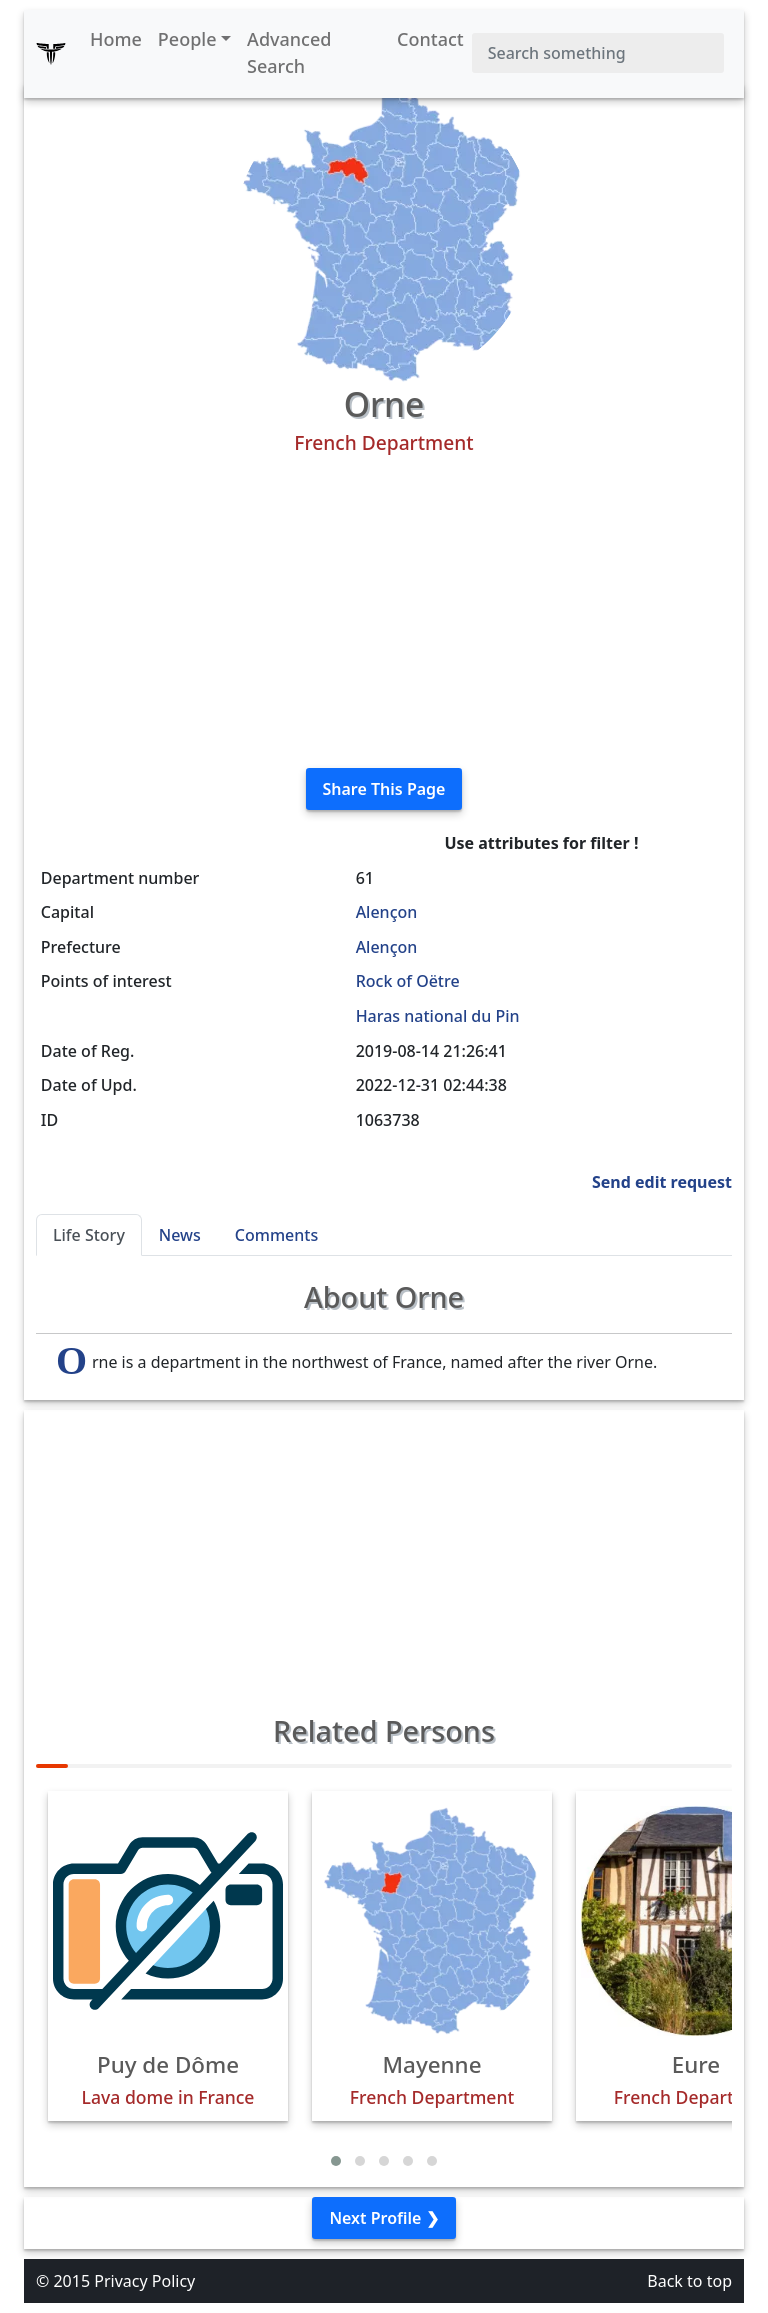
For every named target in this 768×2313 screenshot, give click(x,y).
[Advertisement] (384, 612)
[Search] (598, 53)
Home (116, 39)
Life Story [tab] (89, 1235)
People (187, 39)
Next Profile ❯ (383, 2218)
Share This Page (384, 789)
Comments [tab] (276, 1235)
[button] (336, 2161)
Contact (430, 39)
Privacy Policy (144, 2281)
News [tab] (180, 1235)
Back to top (689, 2281)
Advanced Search (289, 52)
